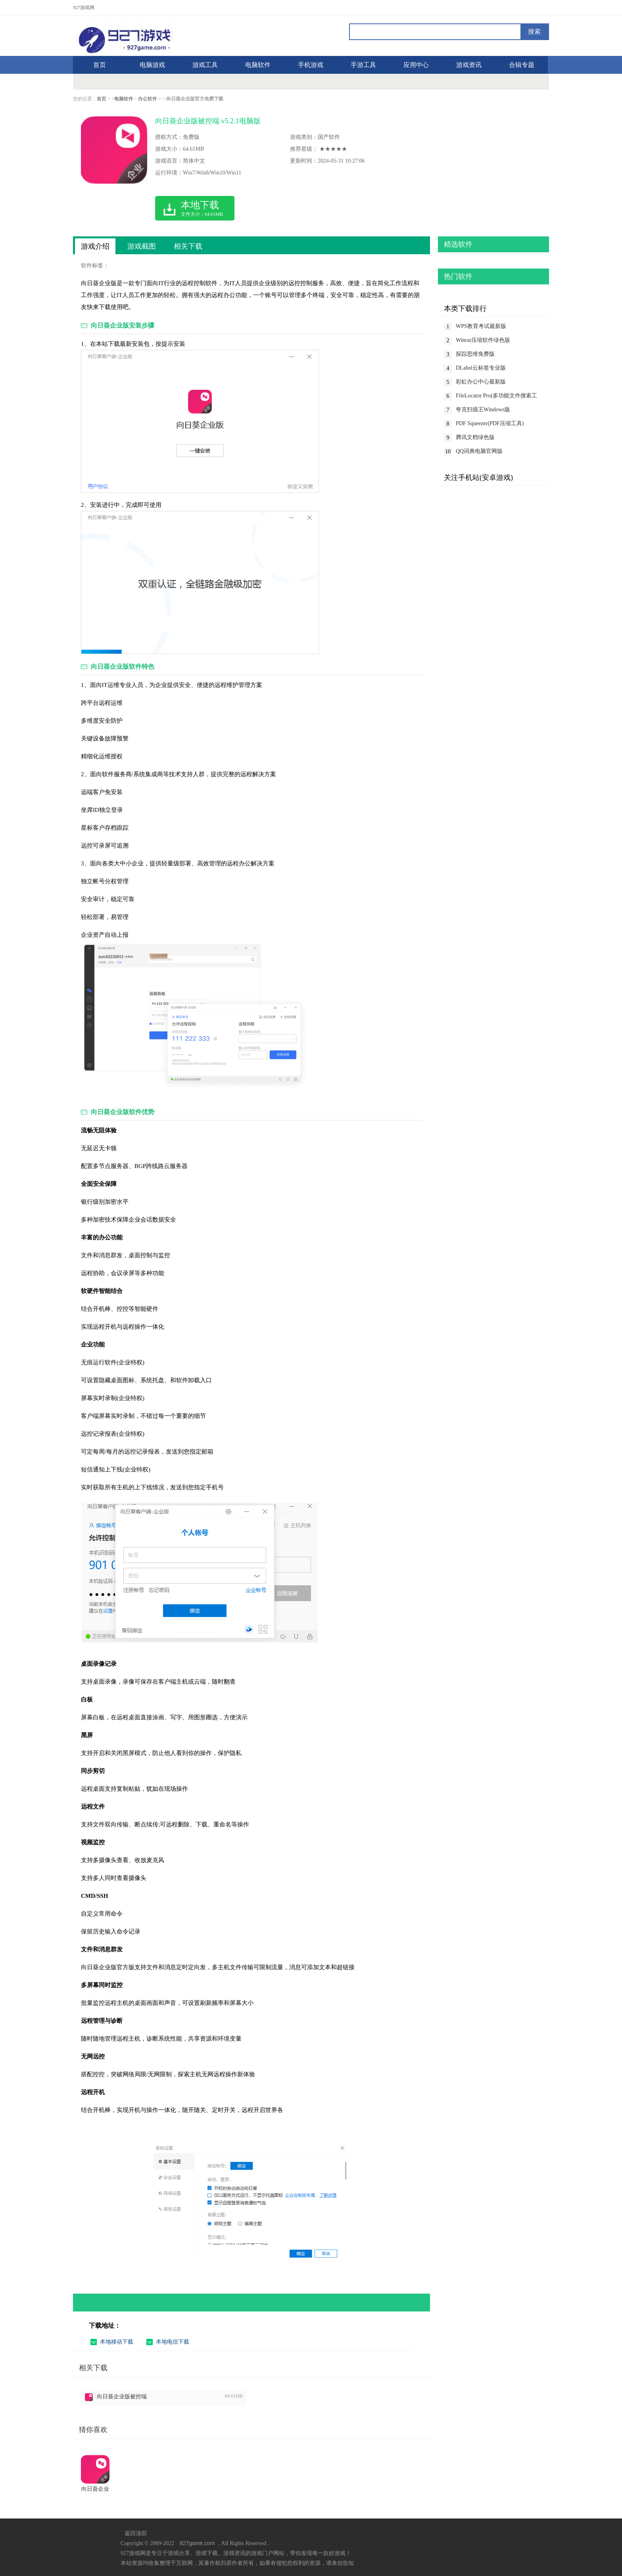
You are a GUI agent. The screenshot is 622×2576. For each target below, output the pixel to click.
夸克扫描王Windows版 (483, 409)
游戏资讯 (469, 64)
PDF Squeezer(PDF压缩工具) (490, 423)
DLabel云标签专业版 (481, 368)
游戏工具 (205, 64)
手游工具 (363, 64)
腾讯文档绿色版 (475, 437)
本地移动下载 (116, 2342)
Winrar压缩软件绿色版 (483, 340)
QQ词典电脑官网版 (479, 451)
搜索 (534, 31)
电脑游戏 (152, 64)
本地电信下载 (172, 2342)
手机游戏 (310, 64)
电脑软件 (258, 64)
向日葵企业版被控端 (122, 2397)
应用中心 (416, 64)
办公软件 (147, 99)
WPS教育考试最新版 (481, 326)
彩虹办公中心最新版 (481, 382)
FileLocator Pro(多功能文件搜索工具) (496, 396)
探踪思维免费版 (475, 354)
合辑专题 (521, 64)
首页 (101, 99)
